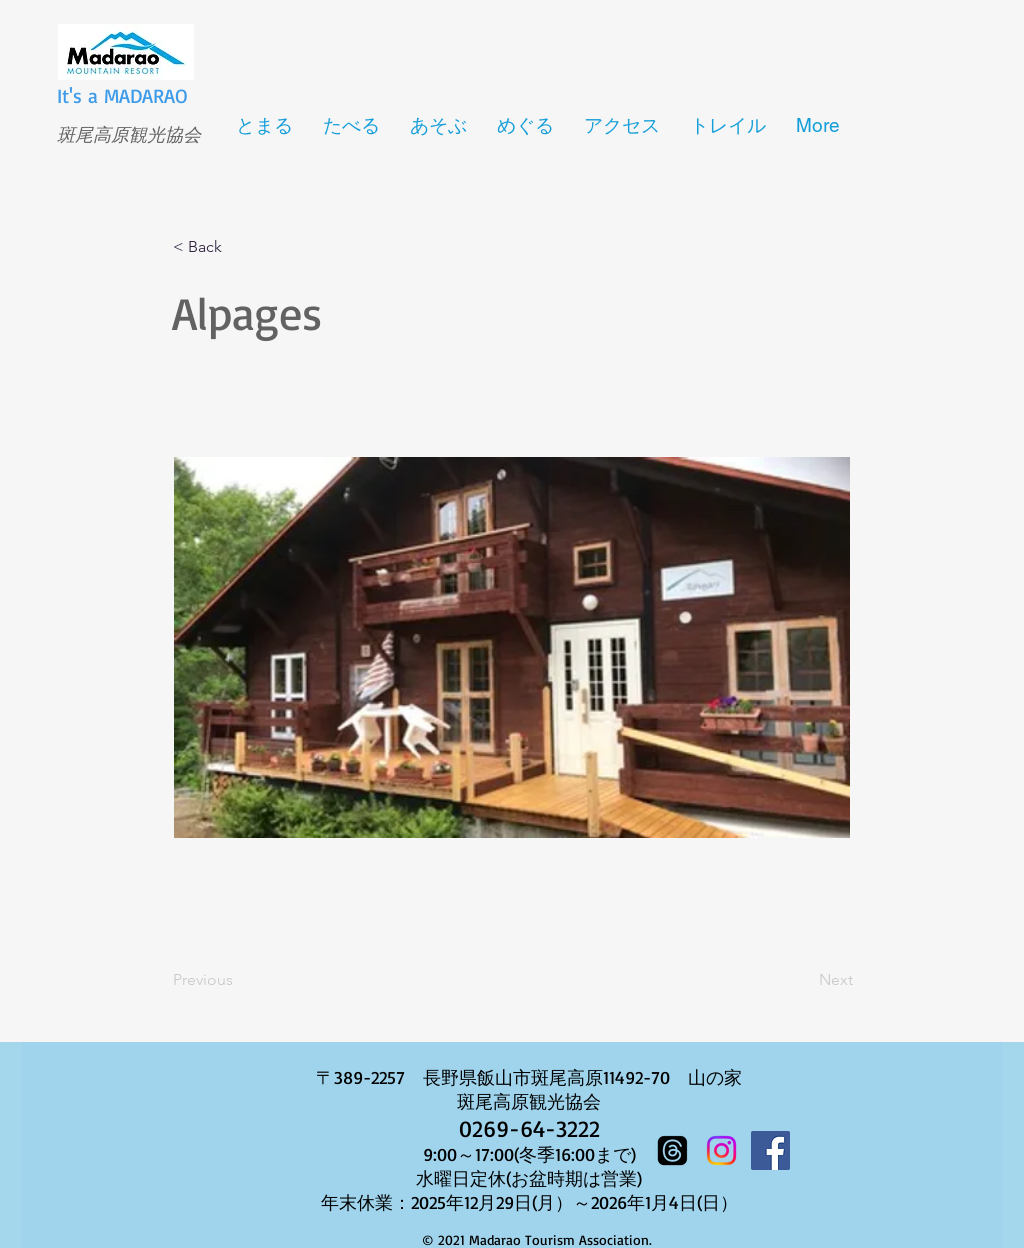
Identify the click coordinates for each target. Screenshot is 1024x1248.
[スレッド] (672, 1150)
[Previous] (239, 980)
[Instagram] (721, 1150)
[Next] (803, 980)
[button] (239, 247)
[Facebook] (770, 1150)
